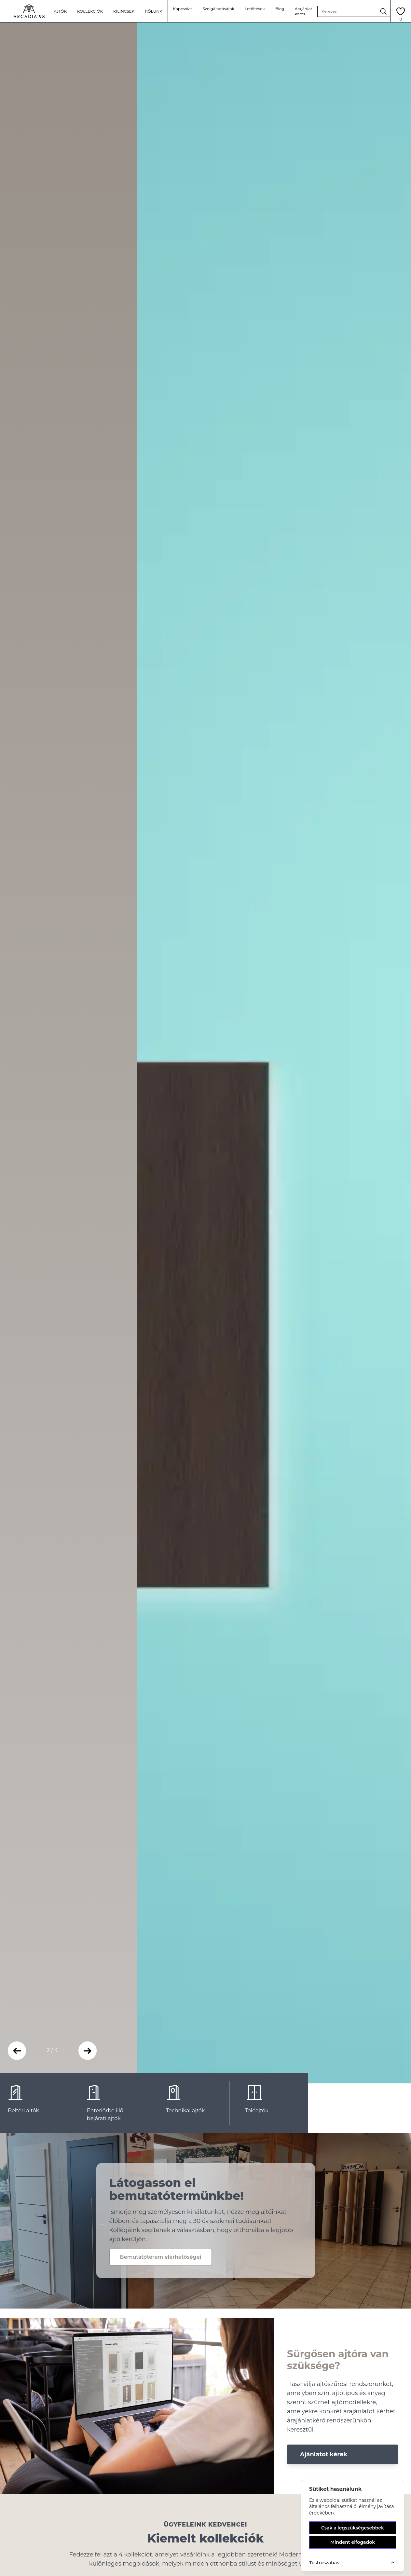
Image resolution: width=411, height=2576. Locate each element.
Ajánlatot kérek (323, 2454)
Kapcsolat (182, 8)
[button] (17, 2050)
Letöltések (255, 8)
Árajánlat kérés (303, 11)
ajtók (60, 11)
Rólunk (153, 11)
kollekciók (90, 11)
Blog (279, 8)
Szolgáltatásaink (218, 8)
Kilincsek (123, 11)
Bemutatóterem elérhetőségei (160, 2257)
